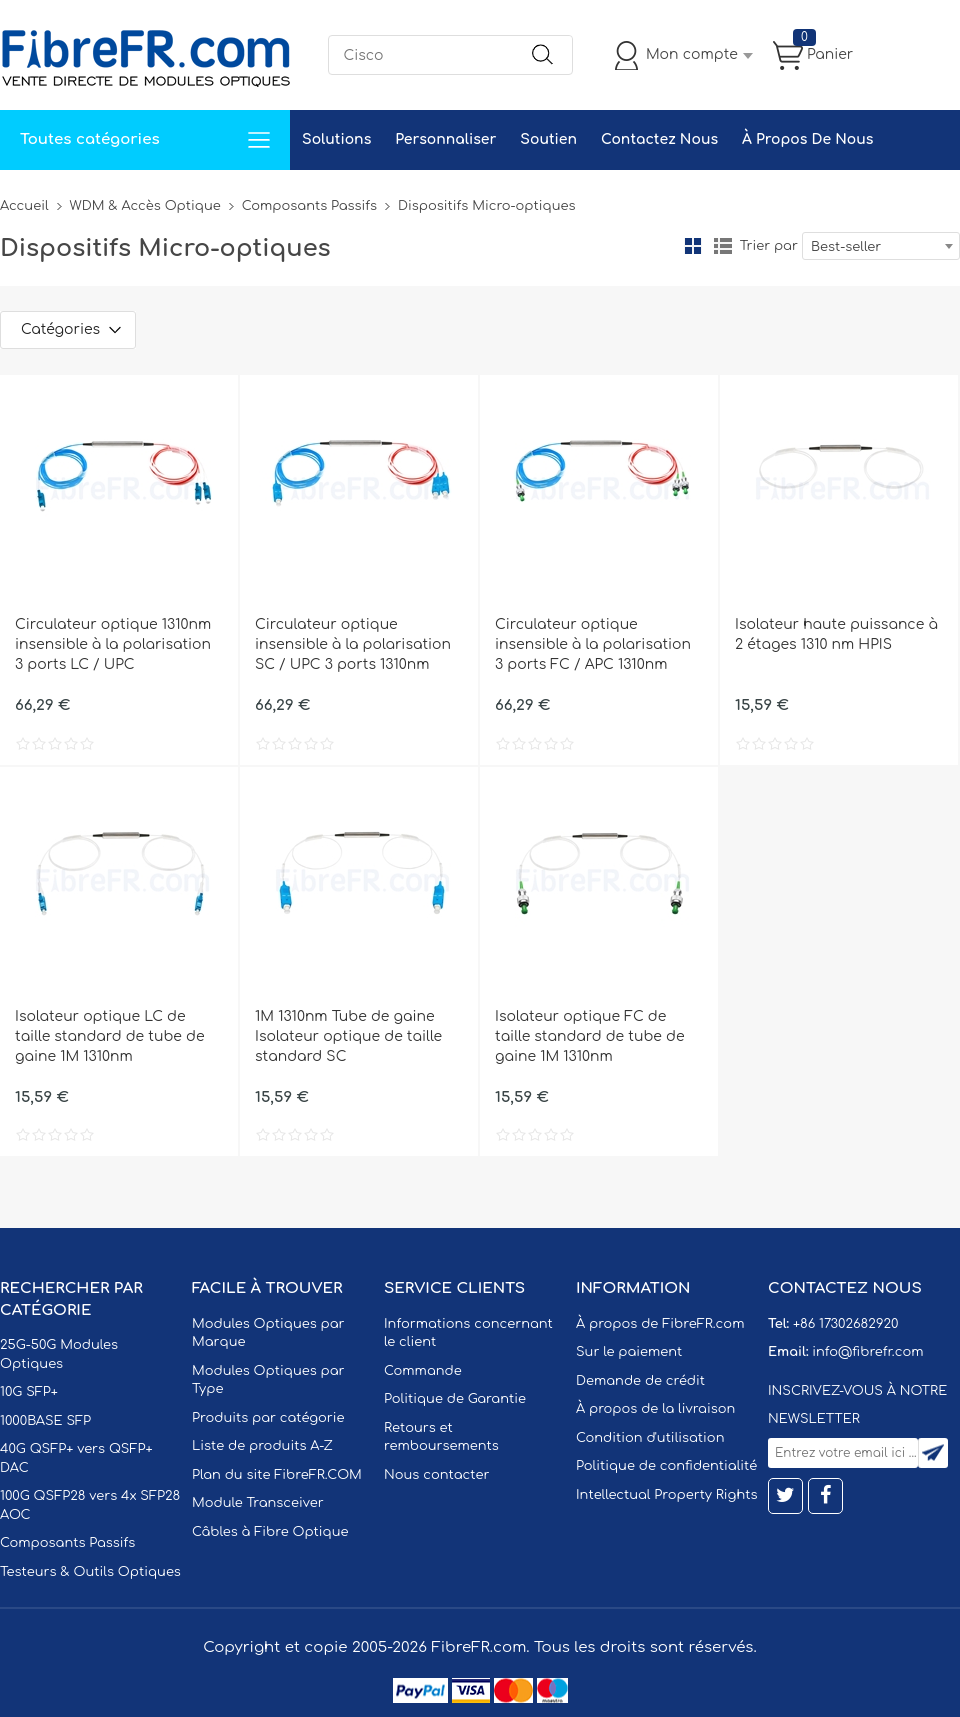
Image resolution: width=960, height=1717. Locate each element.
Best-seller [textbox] (846, 247)
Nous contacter (436, 1475)
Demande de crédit (640, 1381)
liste (723, 246)
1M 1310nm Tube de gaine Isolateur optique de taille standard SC (348, 1036)
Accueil (24, 206)
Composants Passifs (309, 206)
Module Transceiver (258, 1503)
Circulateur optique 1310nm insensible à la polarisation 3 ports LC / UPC (113, 644)
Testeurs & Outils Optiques (90, 1572)
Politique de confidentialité (666, 1466)
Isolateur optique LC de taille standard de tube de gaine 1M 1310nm (109, 1036)
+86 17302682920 (845, 1324)
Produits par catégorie (268, 1418)
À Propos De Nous (807, 139)
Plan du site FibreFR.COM (277, 1475)
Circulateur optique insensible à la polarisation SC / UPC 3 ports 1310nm (353, 644)
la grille (693, 246)
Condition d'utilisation (650, 1438)
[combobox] (881, 246)
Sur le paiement (629, 1352)
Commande (423, 1371)
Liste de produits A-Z (262, 1446)
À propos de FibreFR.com (660, 1324)
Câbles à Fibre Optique (270, 1532)
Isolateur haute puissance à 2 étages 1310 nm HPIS (836, 634)
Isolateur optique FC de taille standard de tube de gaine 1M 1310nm (589, 1036)
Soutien (548, 139)
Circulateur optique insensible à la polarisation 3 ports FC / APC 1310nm (593, 644)
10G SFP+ (29, 1392)
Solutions (336, 139)
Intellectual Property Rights (666, 1495)
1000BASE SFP (45, 1421)
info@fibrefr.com (867, 1352)
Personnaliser (445, 139)
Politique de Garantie (455, 1399)
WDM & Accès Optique (145, 206)
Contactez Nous (659, 139)
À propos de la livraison (655, 1409)
